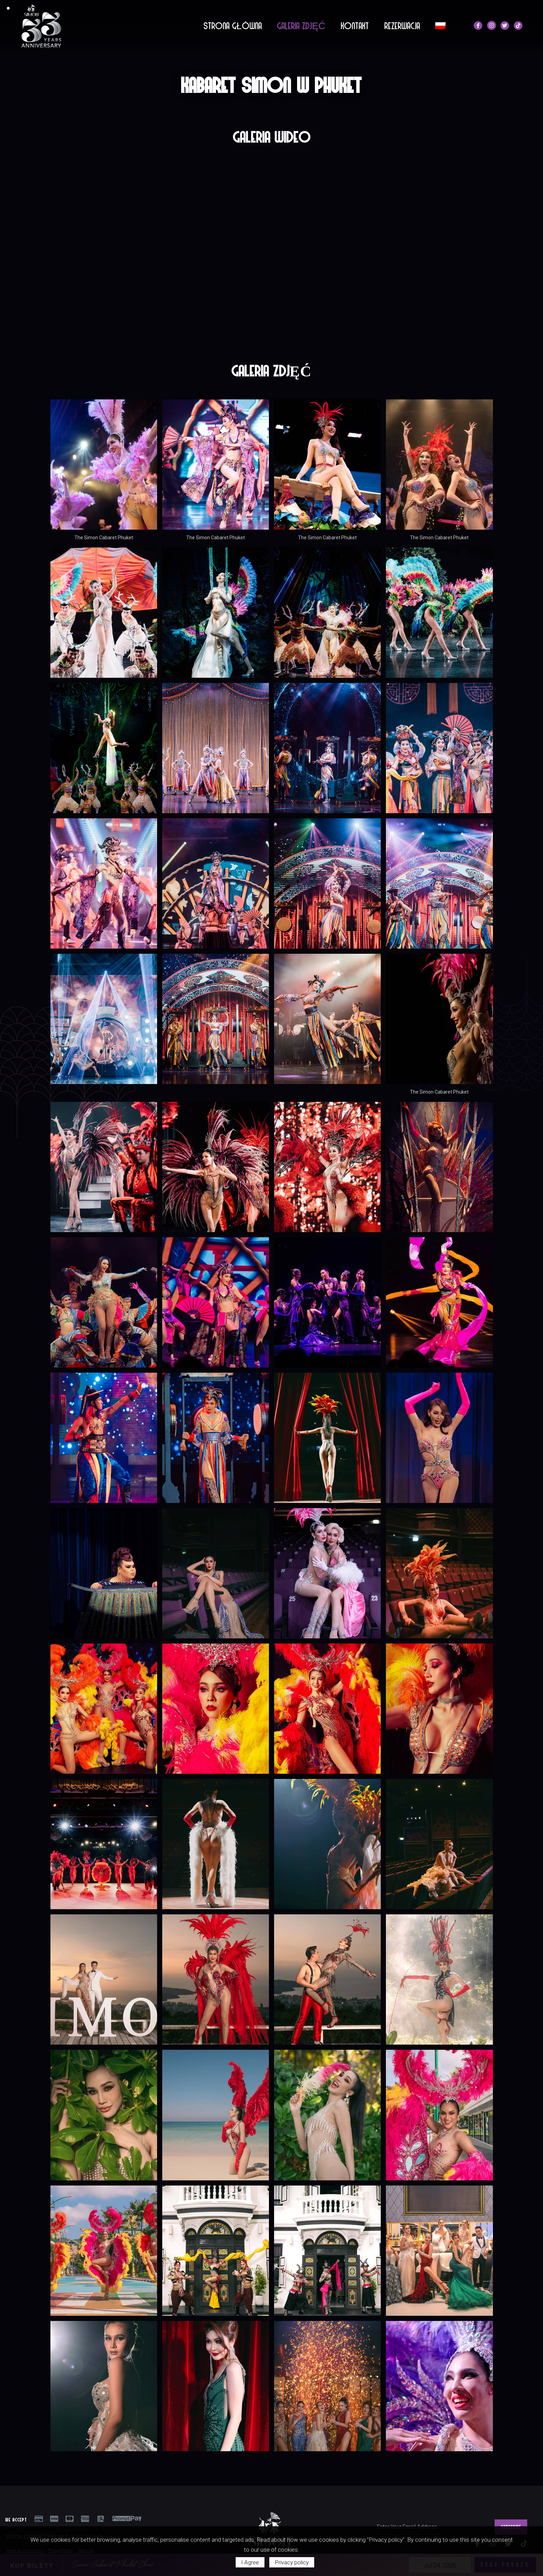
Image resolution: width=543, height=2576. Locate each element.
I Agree (250, 2562)
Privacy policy (292, 2562)
